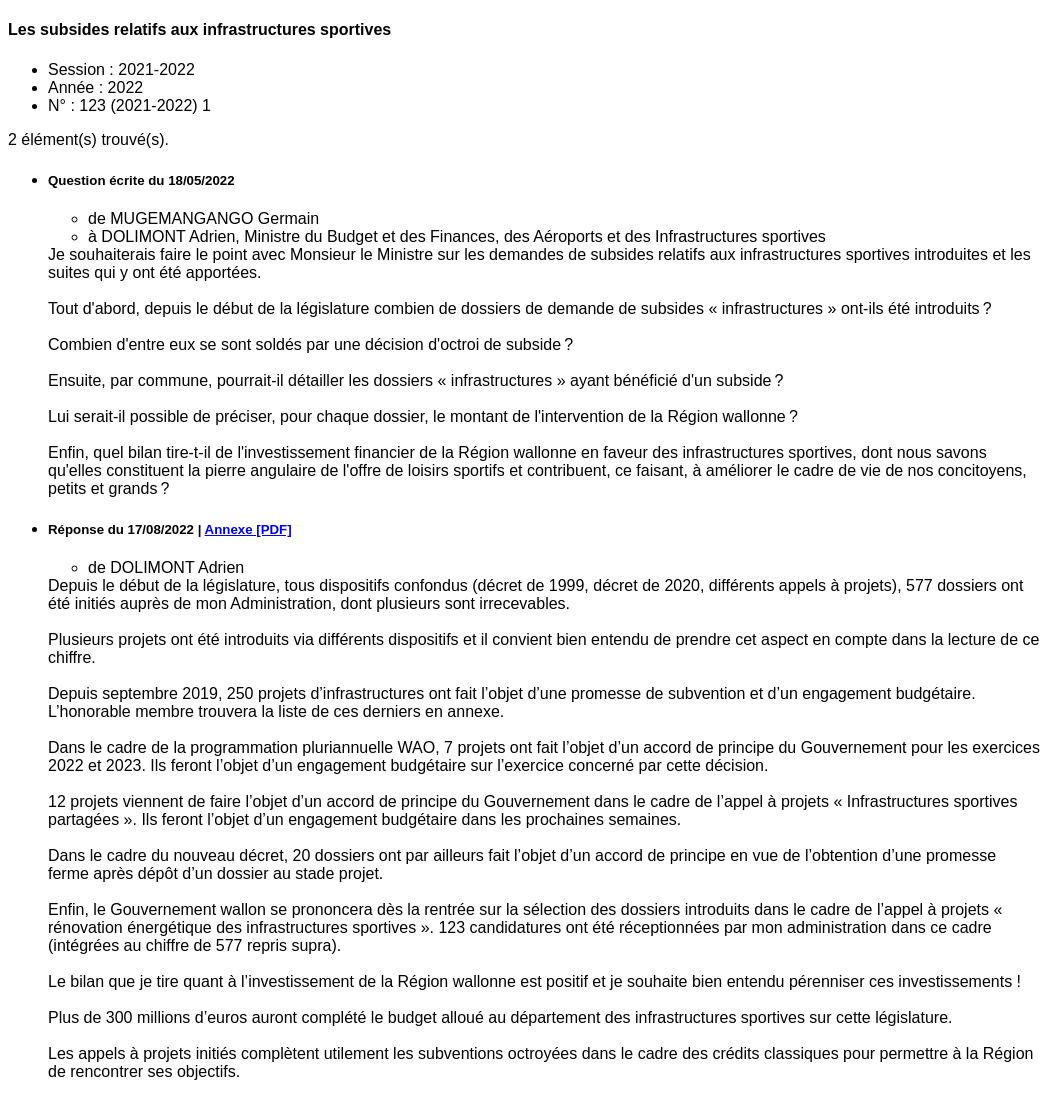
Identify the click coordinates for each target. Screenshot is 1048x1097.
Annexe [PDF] (248, 529)
